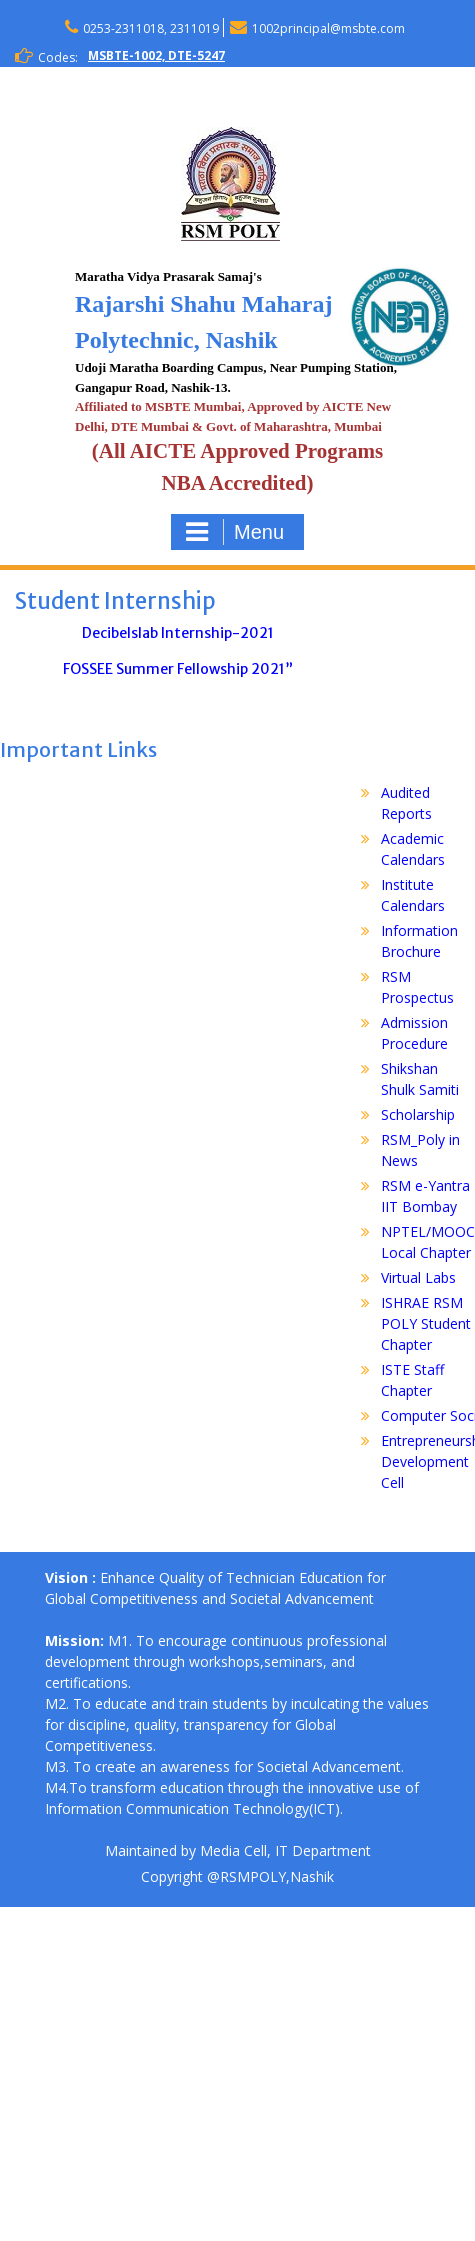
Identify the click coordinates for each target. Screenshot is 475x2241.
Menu (235, 532)
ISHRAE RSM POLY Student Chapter (426, 1323)
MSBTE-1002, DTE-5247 (156, 55)
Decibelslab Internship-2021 (178, 633)
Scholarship (418, 1114)
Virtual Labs (418, 1277)
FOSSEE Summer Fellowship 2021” (178, 669)
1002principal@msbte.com (328, 28)
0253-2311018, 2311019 (151, 28)
